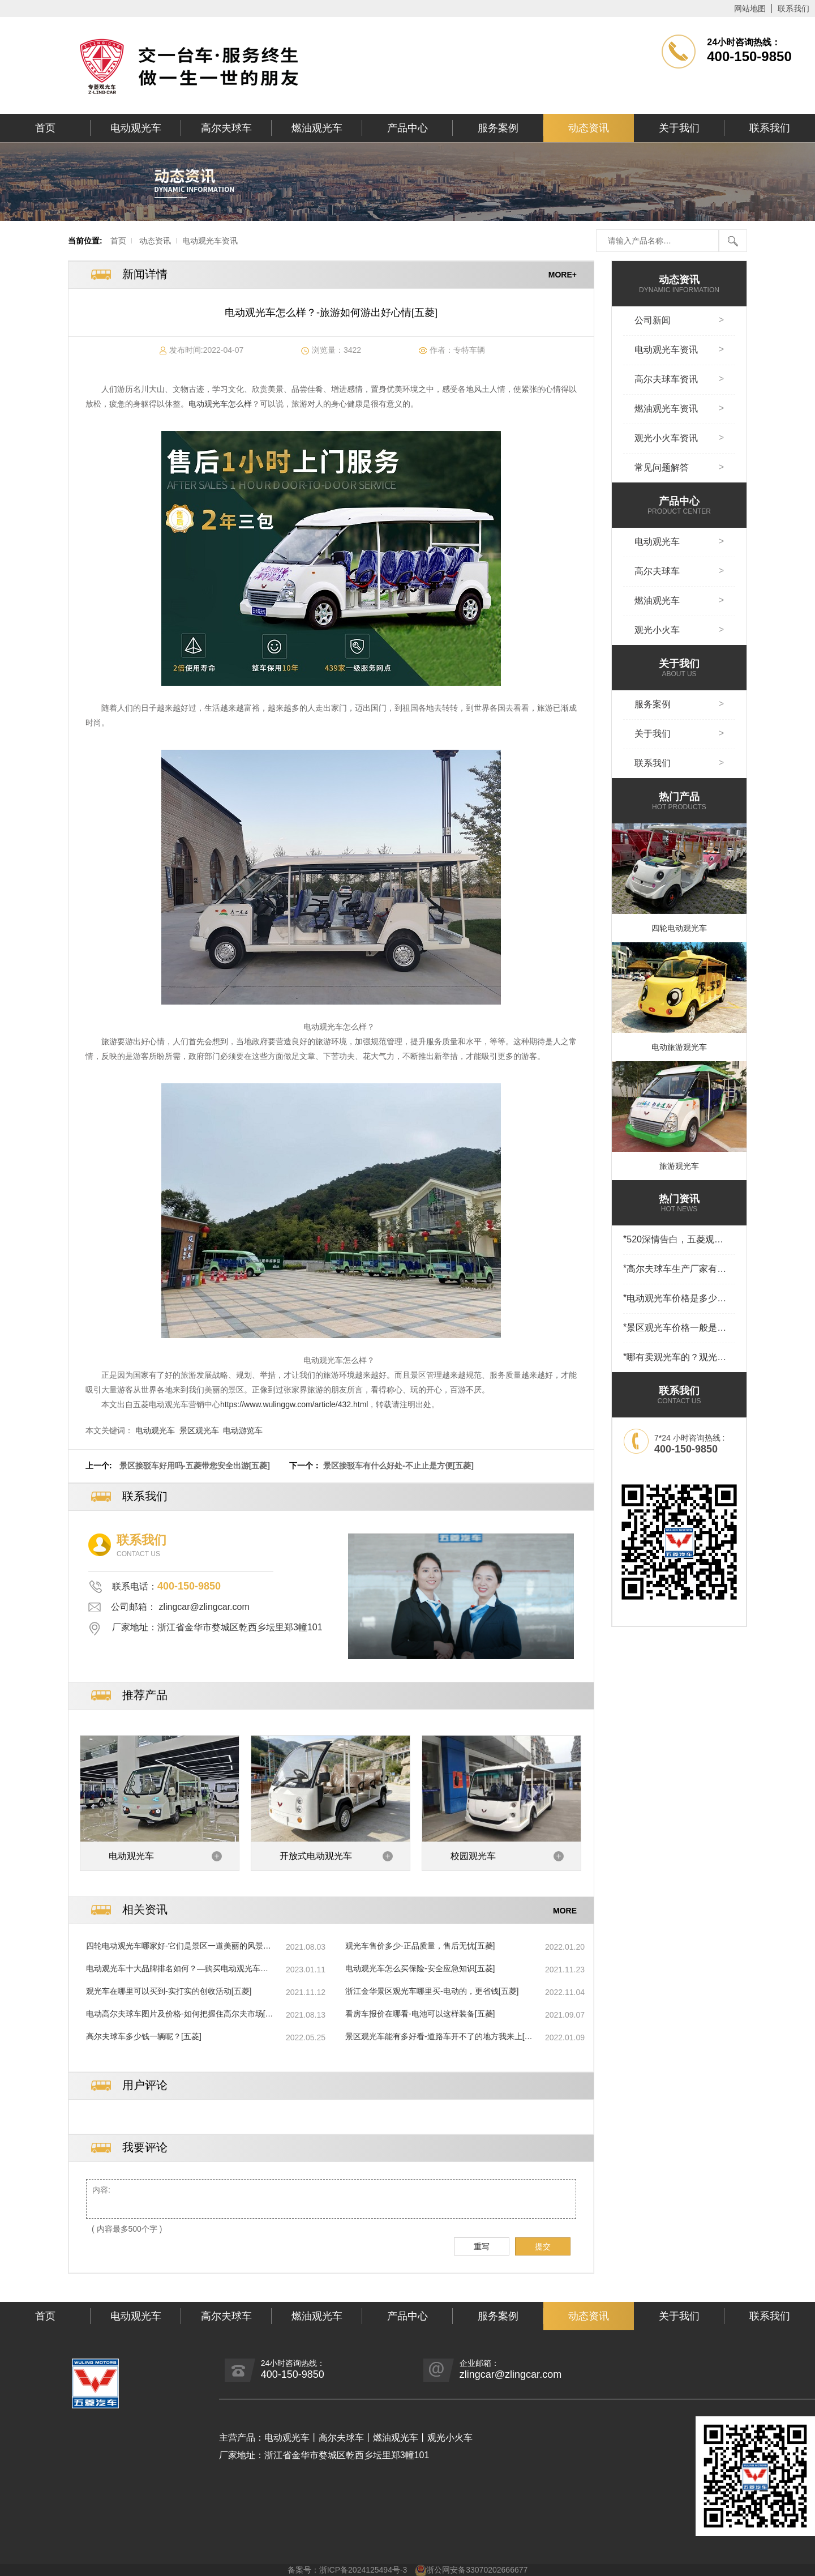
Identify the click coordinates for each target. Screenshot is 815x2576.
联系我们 (793, 8)
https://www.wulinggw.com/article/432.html (294, 1404)
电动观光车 (135, 128)
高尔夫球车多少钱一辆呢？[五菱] (143, 2036)
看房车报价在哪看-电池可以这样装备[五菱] (420, 2013)
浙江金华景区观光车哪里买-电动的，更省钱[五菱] (431, 1991)
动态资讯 (588, 128)
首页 (45, 128)
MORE (565, 1910)
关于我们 (679, 128)
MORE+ (562, 274)
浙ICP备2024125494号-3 (363, 2569)
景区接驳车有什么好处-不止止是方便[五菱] (398, 1465)
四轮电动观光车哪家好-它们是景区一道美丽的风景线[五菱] (178, 1946)
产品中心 (407, 128)
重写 (482, 2246)
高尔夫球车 (226, 128)
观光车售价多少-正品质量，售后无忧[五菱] (420, 1945)
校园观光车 (473, 1856)
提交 (543, 2246)
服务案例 (498, 128)
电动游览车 (243, 1430)
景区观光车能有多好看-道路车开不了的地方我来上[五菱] (439, 2037)
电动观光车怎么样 (220, 403)
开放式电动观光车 (316, 1856)
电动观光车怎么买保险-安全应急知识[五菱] (420, 1968)
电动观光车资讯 (210, 240)
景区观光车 (199, 1430)
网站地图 (750, 8)
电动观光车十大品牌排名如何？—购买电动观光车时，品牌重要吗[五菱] (173, 1969)
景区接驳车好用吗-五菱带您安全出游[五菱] (194, 1465)
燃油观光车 (316, 128)
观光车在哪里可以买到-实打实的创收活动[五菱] (168, 1991)
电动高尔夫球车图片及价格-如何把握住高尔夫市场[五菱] (179, 2014)
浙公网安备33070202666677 (476, 2569)
